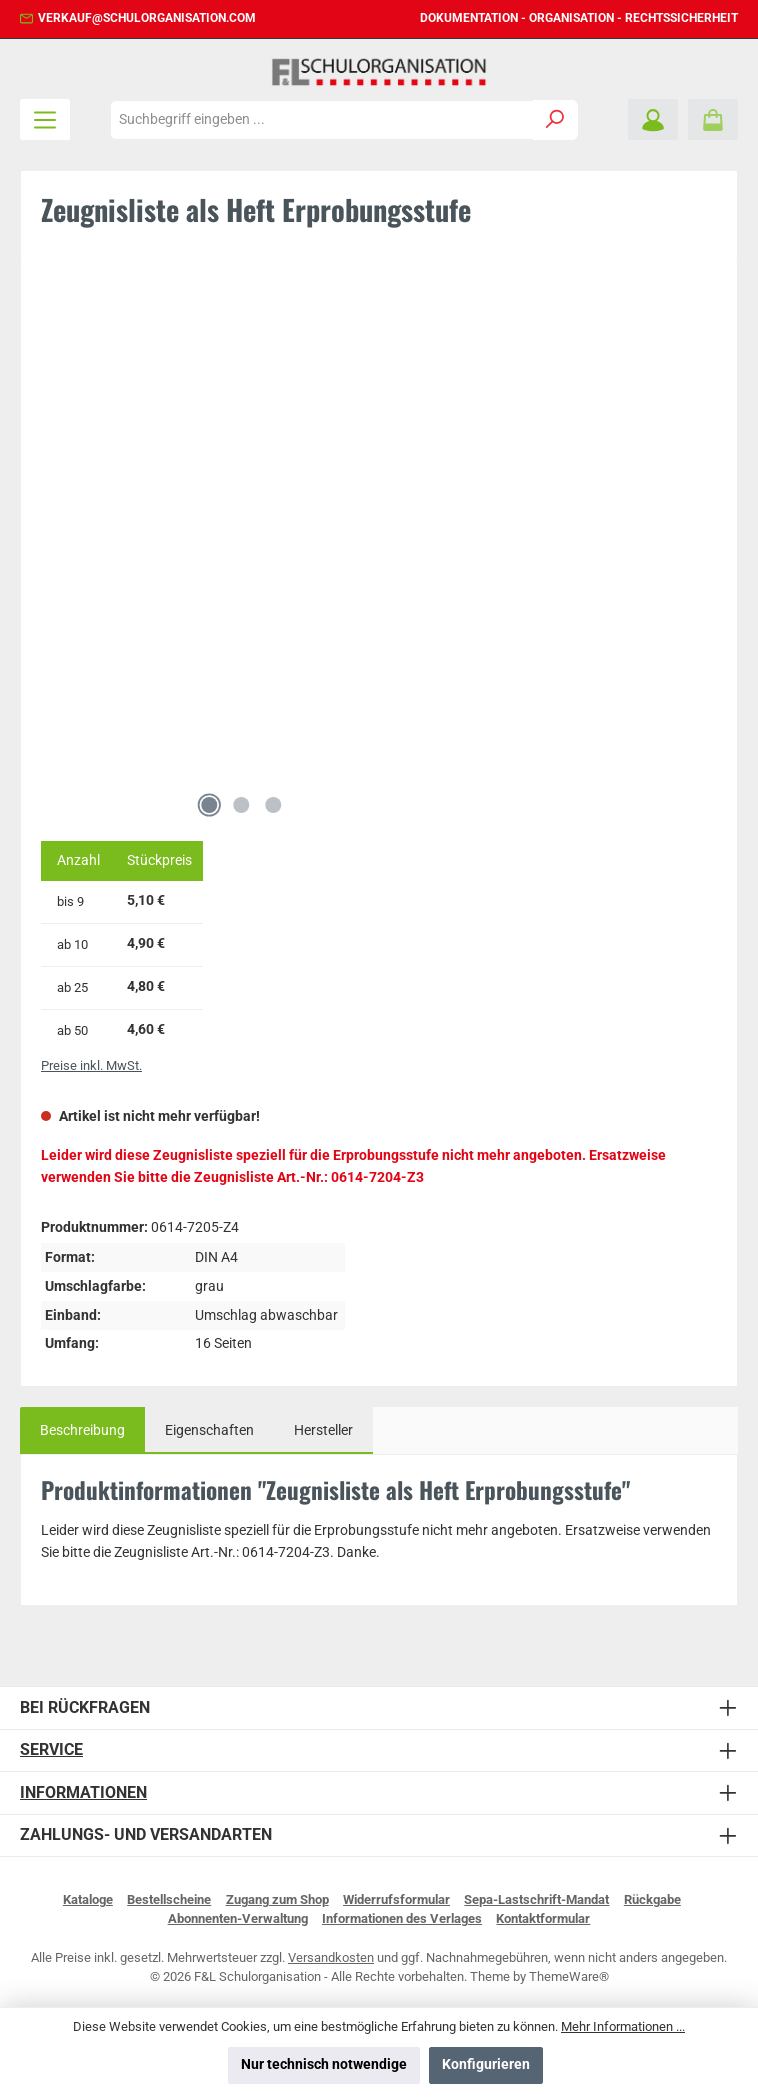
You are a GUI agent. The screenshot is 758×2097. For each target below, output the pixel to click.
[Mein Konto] (653, 119)
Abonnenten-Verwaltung (238, 1918)
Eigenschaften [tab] (209, 1430)
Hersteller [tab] (323, 1430)
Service (51, 1749)
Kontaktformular (543, 1918)
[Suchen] (555, 120)
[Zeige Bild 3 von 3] (273, 805)
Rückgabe (652, 1899)
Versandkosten (331, 1957)
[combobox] (322, 120)
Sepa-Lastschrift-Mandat (536, 1899)
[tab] (82, 1431)
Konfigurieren (486, 2064)
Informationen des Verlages (402, 1918)
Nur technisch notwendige (324, 2064)
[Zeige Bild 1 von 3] (209, 805)
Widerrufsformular (396, 1899)
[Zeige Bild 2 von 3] (241, 805)
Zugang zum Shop (277, 1899)
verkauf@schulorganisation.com (147, 18)
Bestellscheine (169, 1899)
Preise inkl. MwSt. (91, 1065)
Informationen (83, 1792)
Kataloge (88, 1899)
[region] (379, 554)
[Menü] (45, 119)
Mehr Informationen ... (623, 2026)
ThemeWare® (569, 1976)
